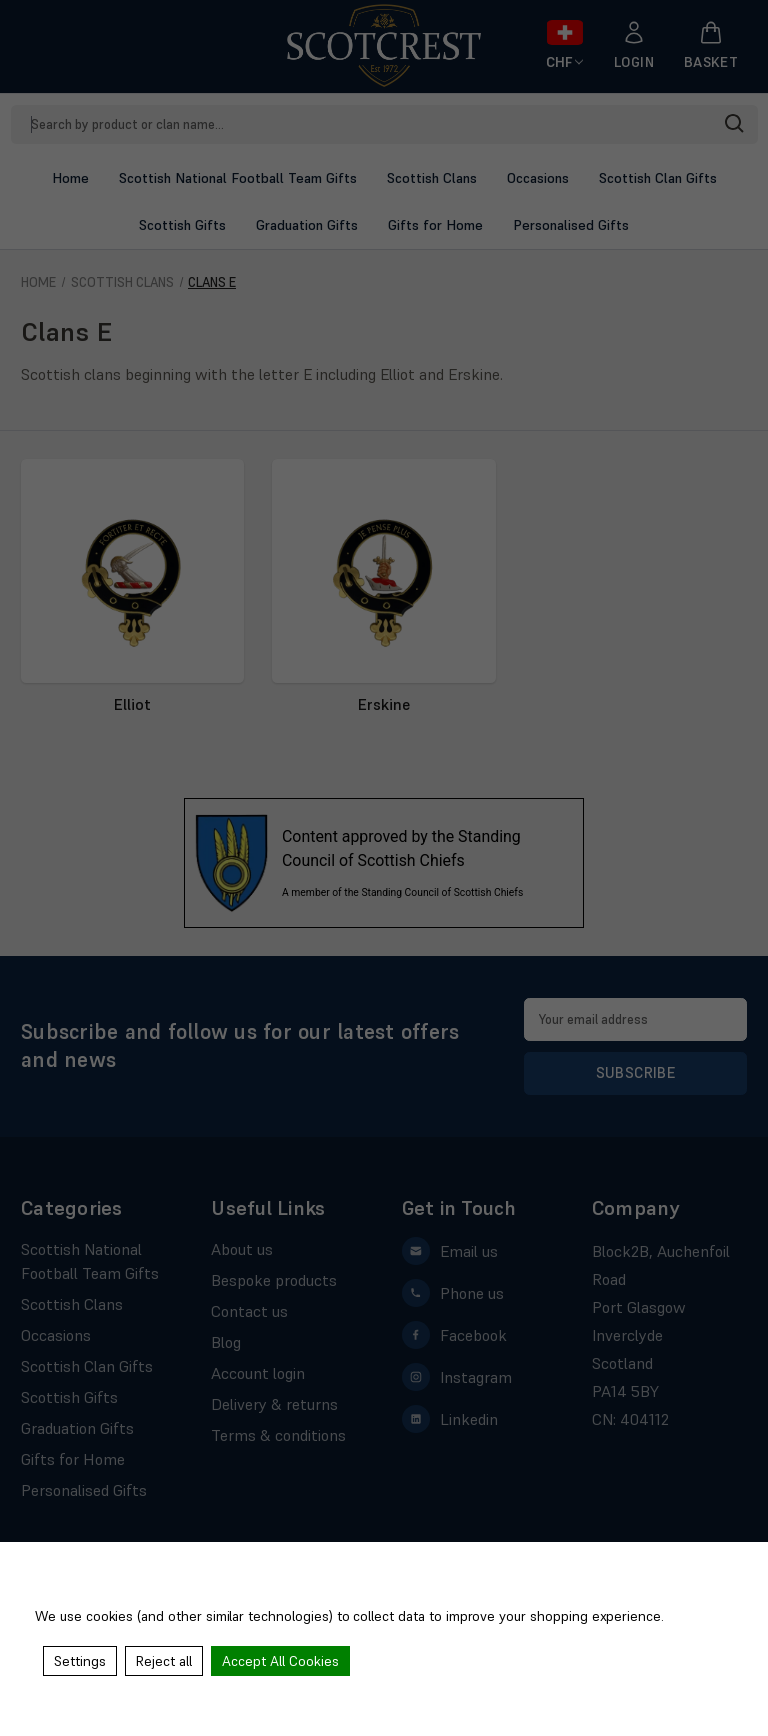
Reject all (164, 1661)
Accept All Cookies (280, 1661)
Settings (80, 1661)
